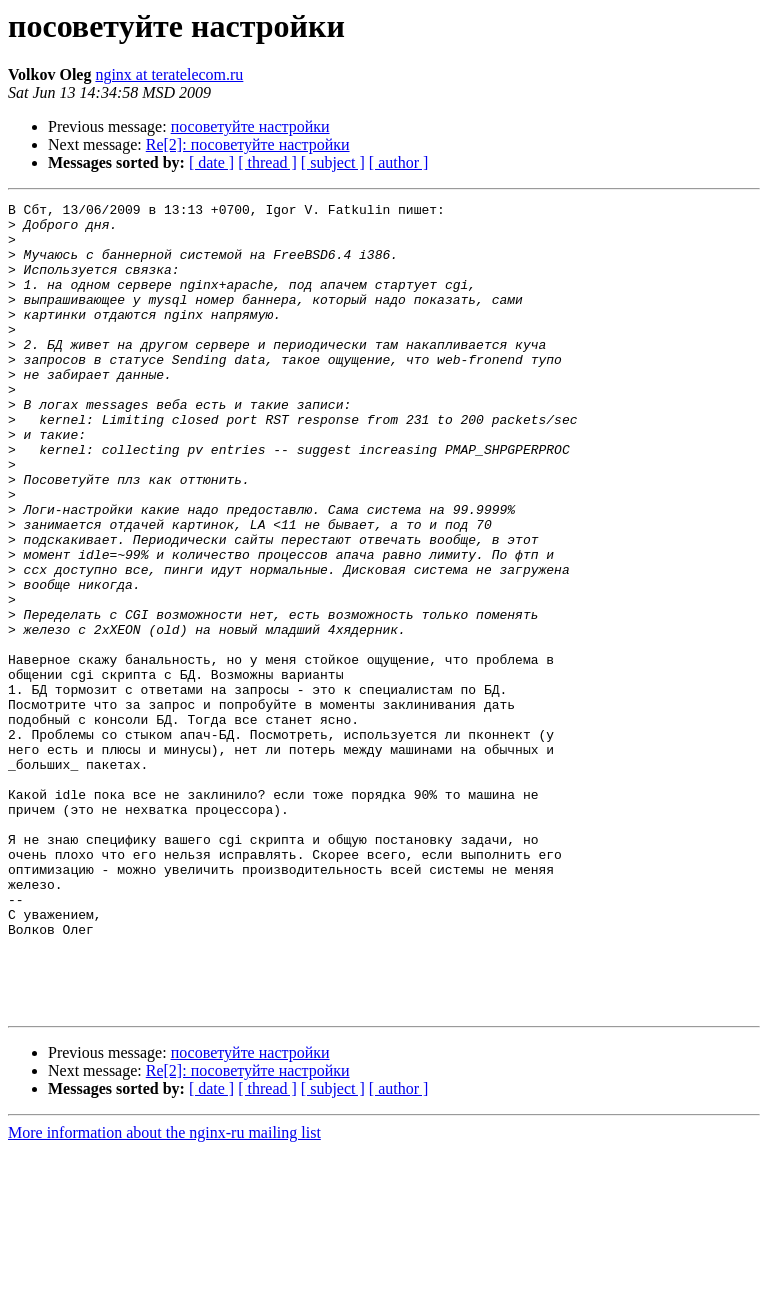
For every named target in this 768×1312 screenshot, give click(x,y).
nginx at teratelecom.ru (169, 74)
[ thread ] (267, 162)
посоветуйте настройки (250, 126)
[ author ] (399, 162)
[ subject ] (333, 162)
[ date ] (211, 162)
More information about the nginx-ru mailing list (164, 1294)
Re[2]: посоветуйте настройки (248, 144)
